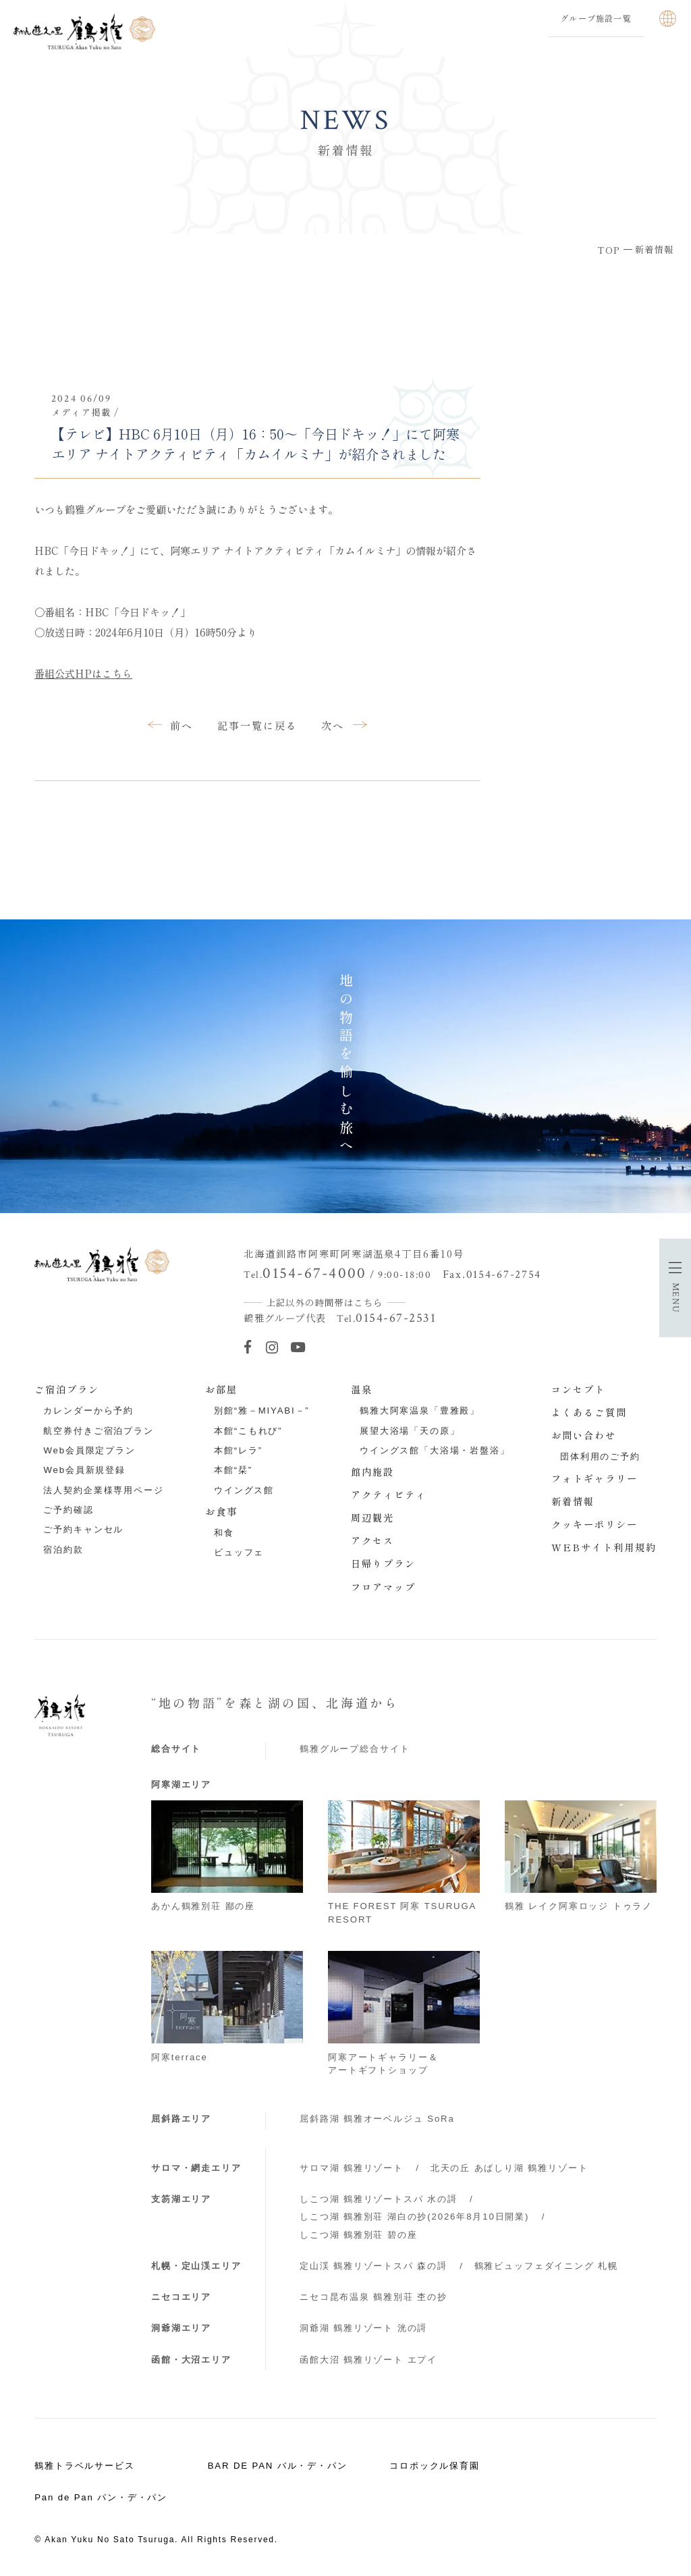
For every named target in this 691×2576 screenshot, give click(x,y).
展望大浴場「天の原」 (410, 1431)
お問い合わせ (583, 1435)
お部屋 (221, 1389)
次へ (332, 725)
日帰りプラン (383, 1563)
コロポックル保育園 (434, 2466)
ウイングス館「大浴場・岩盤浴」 (435, 1450)
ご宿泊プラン (66, 1389)
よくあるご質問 (589, 1412)
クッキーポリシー (594, 1524)
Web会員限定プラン (89, 1450)
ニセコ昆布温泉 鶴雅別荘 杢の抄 (373, 2297)
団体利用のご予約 (600, 1456)
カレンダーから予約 (88, 1410)
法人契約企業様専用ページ (103, 1490)
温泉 (361, 1389)
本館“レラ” (238, 1450)
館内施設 (372, 1471)
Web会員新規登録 (84, 1470)
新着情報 (573, 1501)
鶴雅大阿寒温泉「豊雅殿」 (420, 1410)
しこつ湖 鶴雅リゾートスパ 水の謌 (379, 2199)
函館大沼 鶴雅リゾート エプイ (368, 2360)
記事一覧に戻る (257, 725)
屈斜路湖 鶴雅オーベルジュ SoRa (377, 2119)
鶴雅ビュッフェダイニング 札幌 (546, 2266)
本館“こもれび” (248, 1431)
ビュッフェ (239, 1552)
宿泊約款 (63, 1550)
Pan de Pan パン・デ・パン (100, 2497)
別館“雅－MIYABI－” (262, 1410)
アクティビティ (388, 1494)
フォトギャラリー (594, 1478)
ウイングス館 (244, 1490)
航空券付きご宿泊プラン (98, 1431)
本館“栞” (233, 1470)
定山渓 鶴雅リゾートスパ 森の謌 (373, 2266)
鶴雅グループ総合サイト (355, 1749)
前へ (181, 725)
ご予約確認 (68, 1510)
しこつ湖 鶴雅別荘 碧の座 (358, 2235)
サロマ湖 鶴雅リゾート (352, 2168)
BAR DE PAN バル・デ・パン (278, 2466)
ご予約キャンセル (83, 1529)
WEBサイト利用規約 (604, 1547)
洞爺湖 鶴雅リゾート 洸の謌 (363, 2328)
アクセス (372, 1540)
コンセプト (578, 1389)
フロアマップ (383, 1587)
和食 (224, 1533)
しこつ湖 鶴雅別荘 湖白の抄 (414, 2216)
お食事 (221, 1511)
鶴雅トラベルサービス (84, 2466)
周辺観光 (372, 1517)
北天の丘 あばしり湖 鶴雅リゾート (509, 2168)
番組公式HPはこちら (83, 673)
